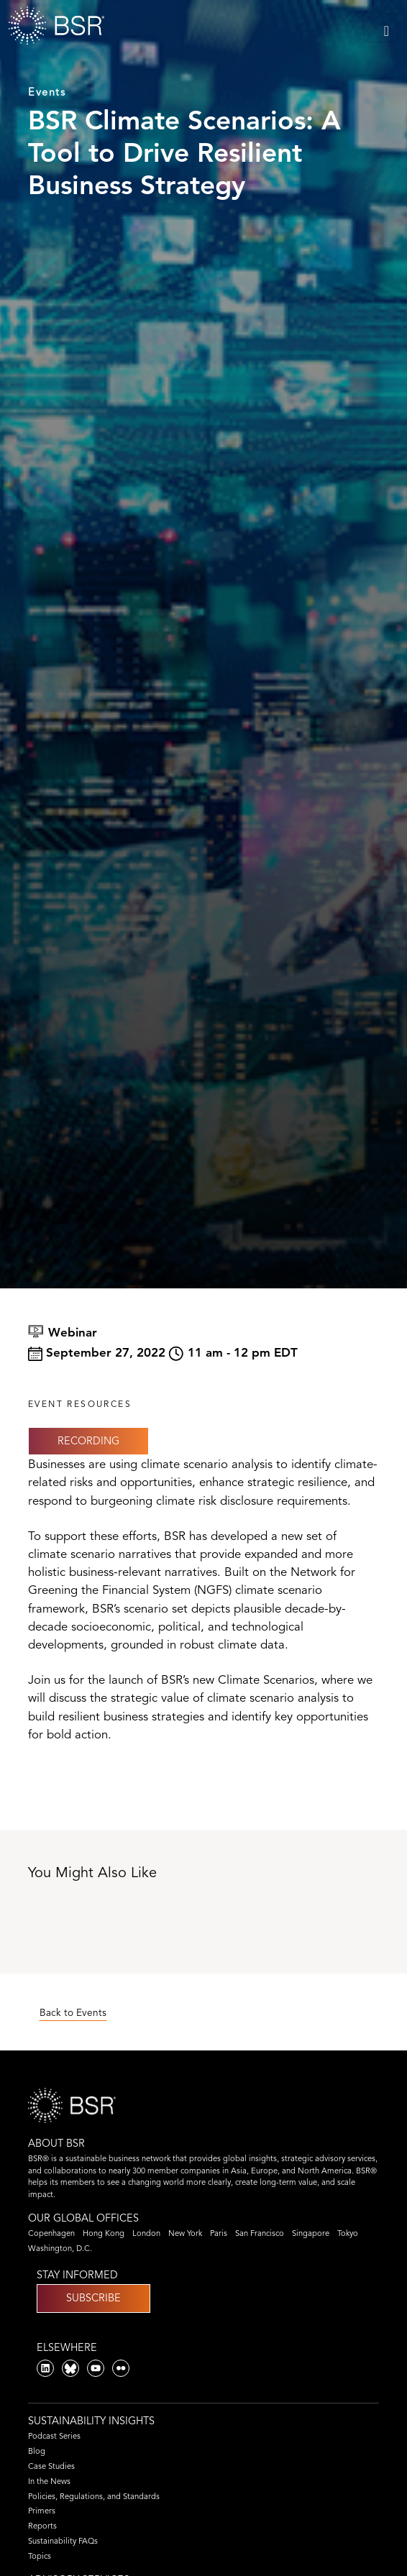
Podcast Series (54, 2436)
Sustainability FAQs (63, 2541)
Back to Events (73, 2013)
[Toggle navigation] (380, 28)
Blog (36, 2451)
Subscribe (93, 2297)
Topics (39, 2556)
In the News (49, 2481)
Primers (41, 2511)
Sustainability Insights (91, 2420)
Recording (88, 1440)
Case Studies (51, 2466)
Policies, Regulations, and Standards (94, 2496)
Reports (42, 2526)
